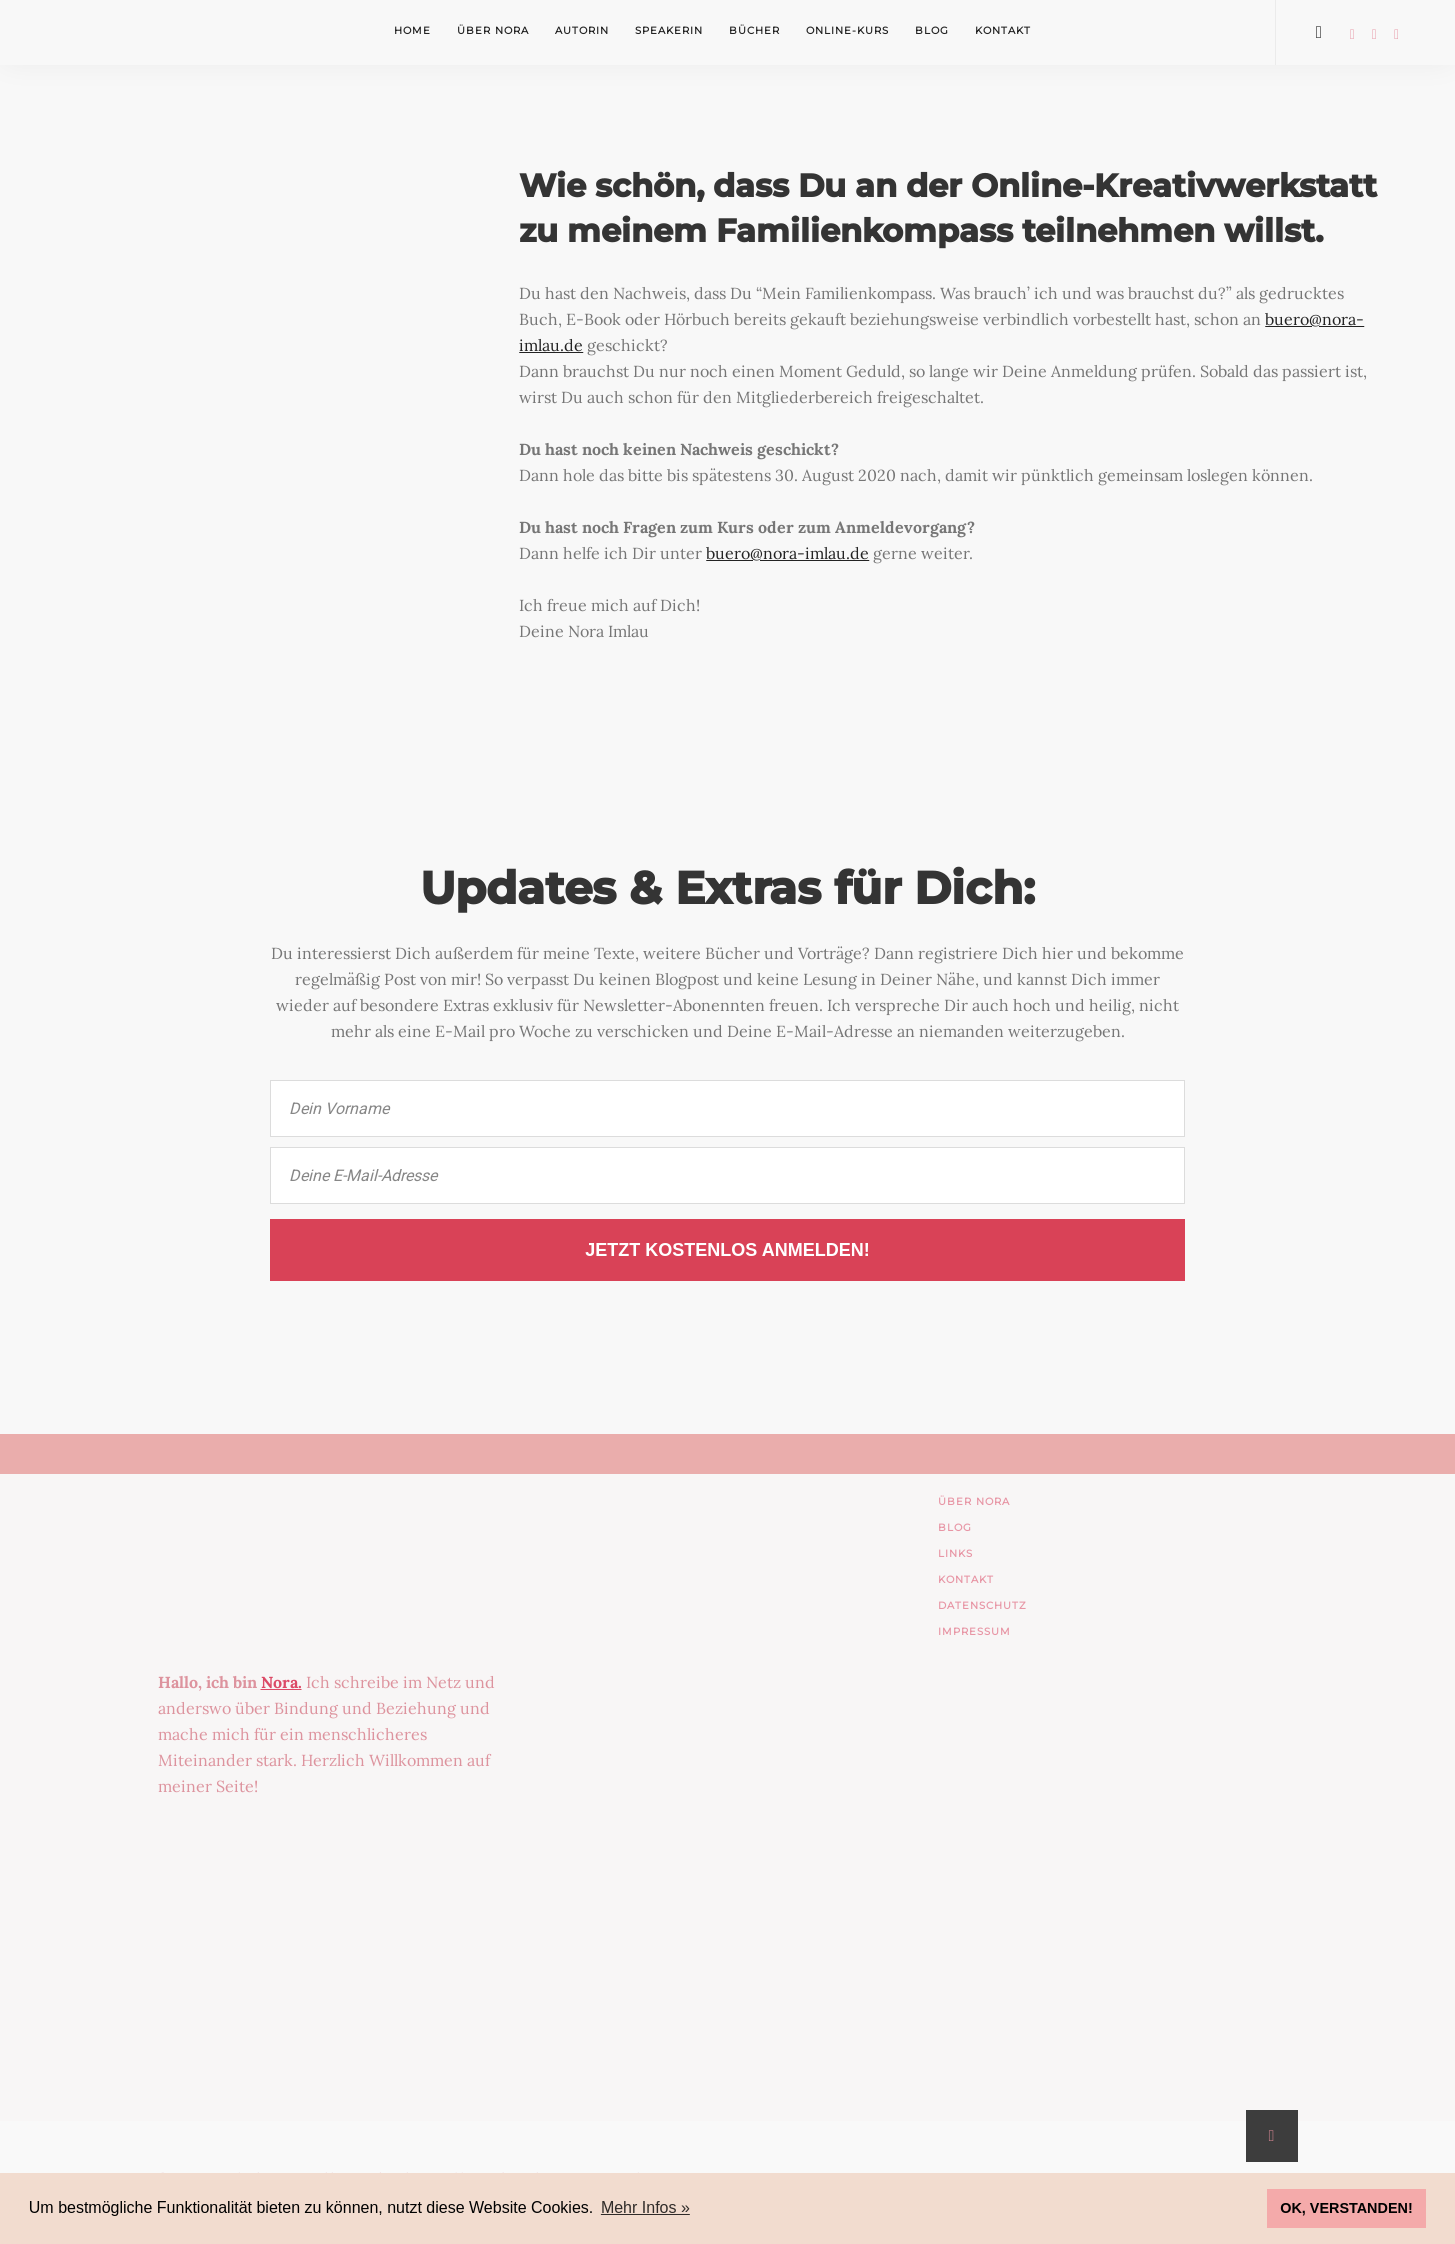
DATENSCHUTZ (982, 1605)
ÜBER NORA (974, 1501)
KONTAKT (966, 1579)
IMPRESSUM (974, 1631)
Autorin (582, 30)
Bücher (754, 30)
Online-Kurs (847, 30)
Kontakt (1003, 30)
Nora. (281, 1682)
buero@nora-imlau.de (787, 553)
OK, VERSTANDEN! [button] (1346, 2208)
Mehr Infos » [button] (645, 2207)
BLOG (955, 1527)
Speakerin (669, 30)
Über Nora (493, 30)
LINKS (955, 1553)
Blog (932, 30)
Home (412, 30)
